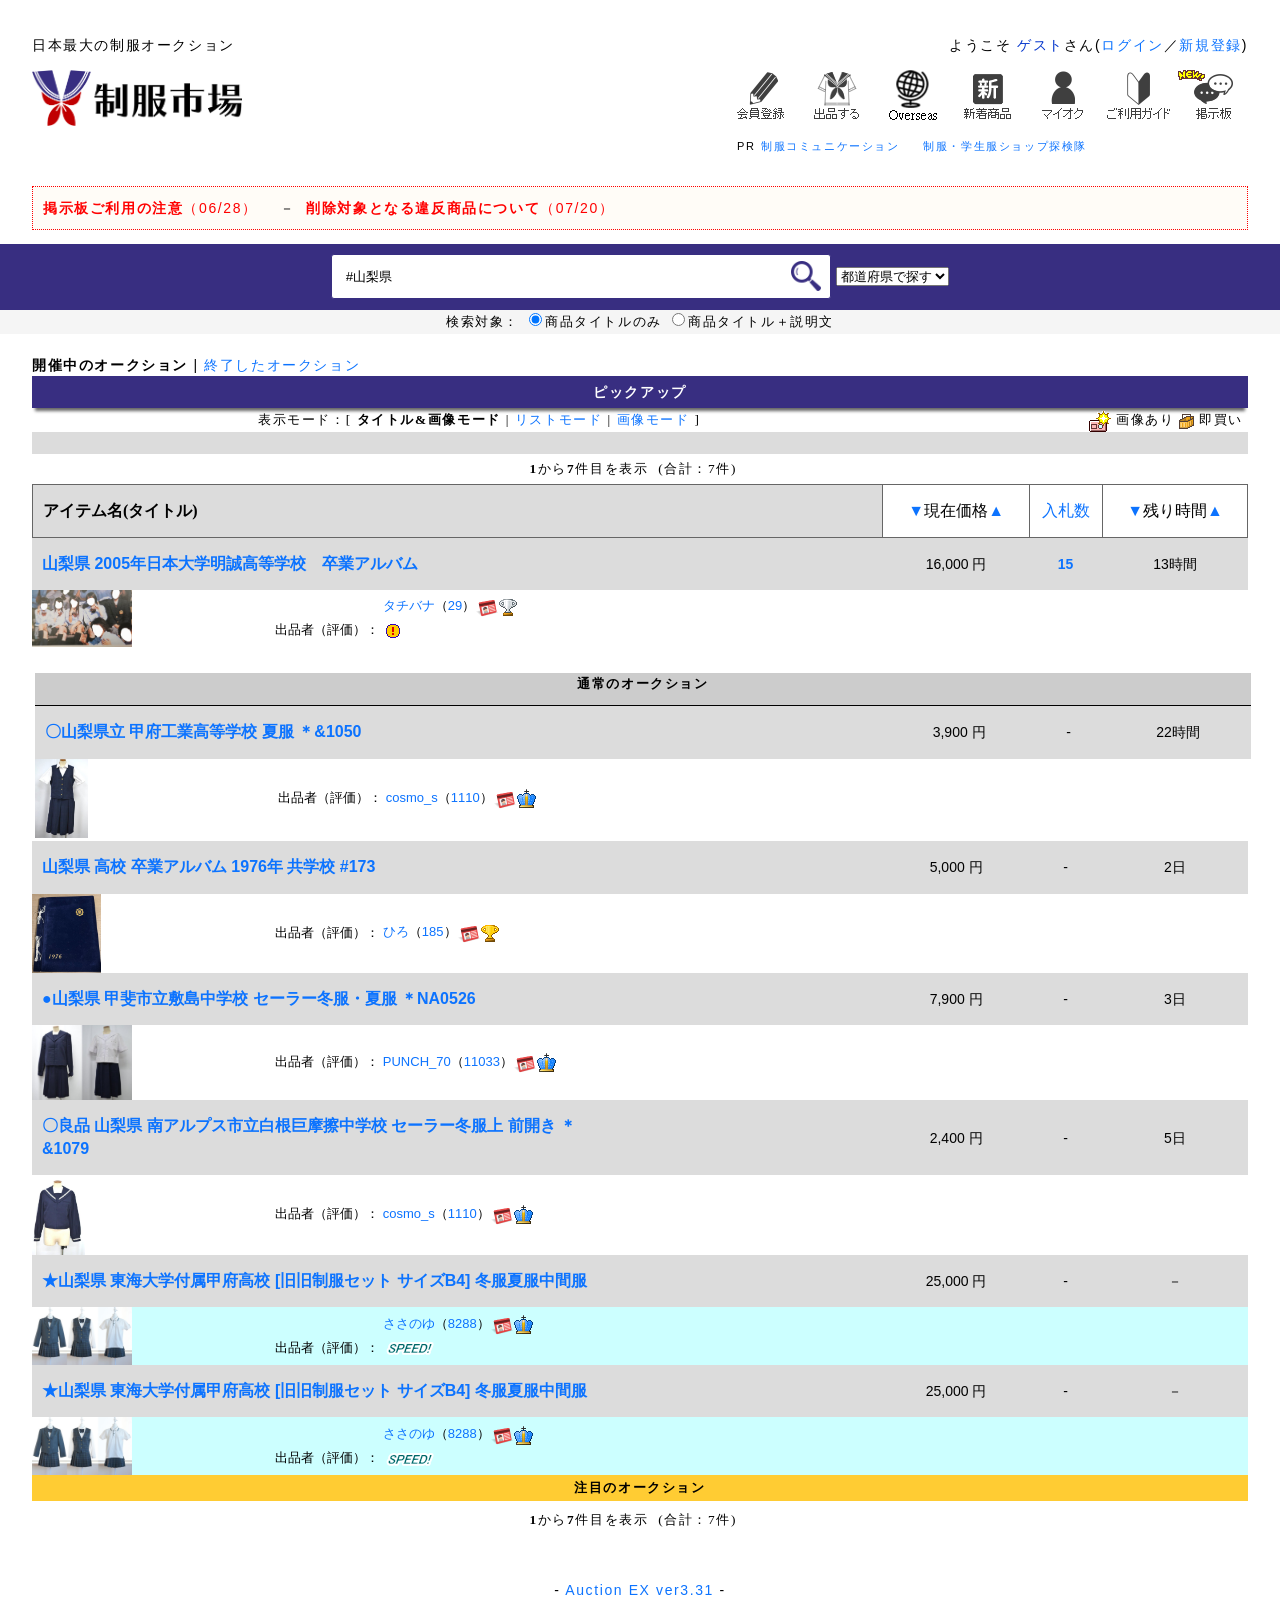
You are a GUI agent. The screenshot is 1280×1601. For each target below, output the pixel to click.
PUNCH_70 (417, 1061)
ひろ (396, 932)
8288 (462, 1323)
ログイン (1132, 45)
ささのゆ (409, 1323)
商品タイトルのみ (595, 322)
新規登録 (1210, 45)
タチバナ (409, 606)
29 (455, 606)
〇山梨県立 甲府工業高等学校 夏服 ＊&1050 (203, 731)
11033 (482, 1061)
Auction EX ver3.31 (639, 1590)
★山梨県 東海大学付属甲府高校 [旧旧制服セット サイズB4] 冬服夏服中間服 (314, 1280)
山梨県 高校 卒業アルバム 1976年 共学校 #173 (208, 866)
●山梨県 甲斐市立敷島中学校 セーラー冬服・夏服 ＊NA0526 (259, 998)
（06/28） (150, 208)
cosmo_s (412, 797)
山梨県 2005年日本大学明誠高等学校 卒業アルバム (230, 563)
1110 (465, 797)
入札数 (1066, 510)
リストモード (559, 419)
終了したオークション (282, 365)
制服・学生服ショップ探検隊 (1005, 146)
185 (433, 932)
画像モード (653, 419)
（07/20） (460, 208)
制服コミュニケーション (830, 146)
